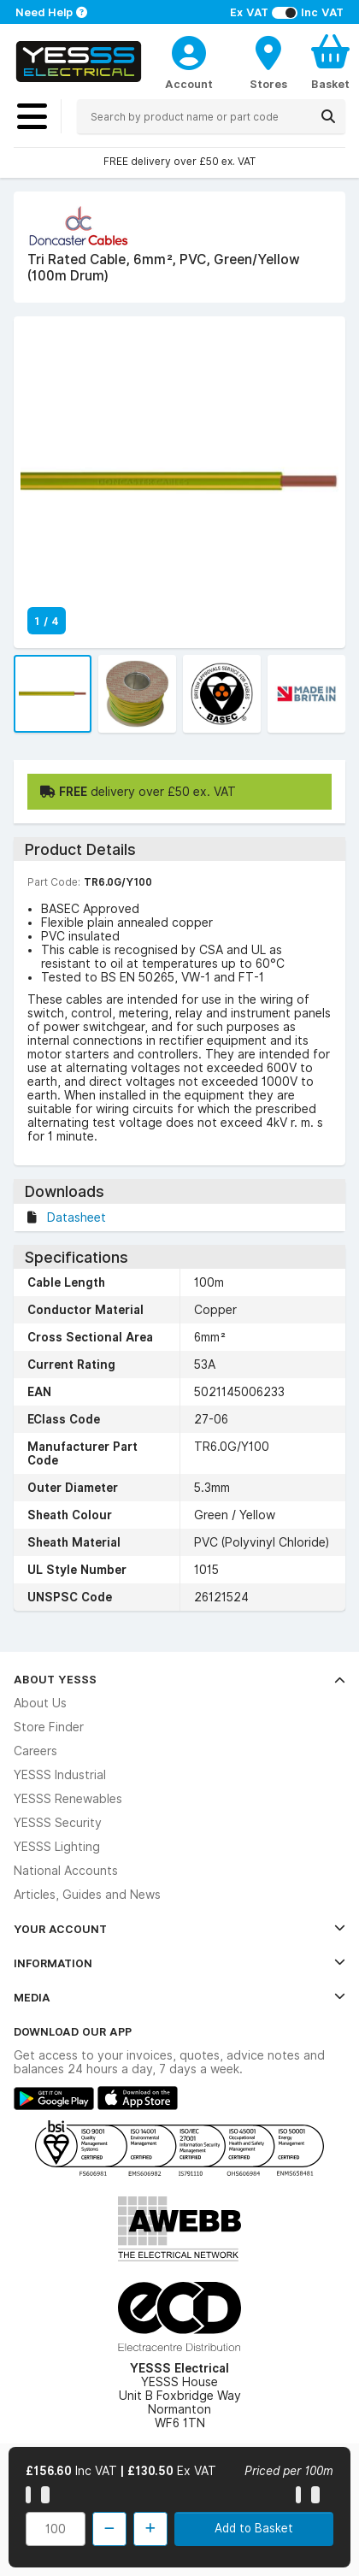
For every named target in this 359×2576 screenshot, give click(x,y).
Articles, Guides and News (87, 1894)
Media (179, 1997)
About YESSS (179, 1679)
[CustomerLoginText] (189, 50)
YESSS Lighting (57, 1847)
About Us (40, 1703)
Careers (35, 1751)
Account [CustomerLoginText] (189, 84)
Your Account (179, 1929)
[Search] (328, 116)
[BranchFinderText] (268, 61)
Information (179, 1963)
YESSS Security (58, 1823)
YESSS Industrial (60, 1775)
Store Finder (49, 1727)
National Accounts (66, 1870)
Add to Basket (254, 2528)
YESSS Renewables (68, 1799)
